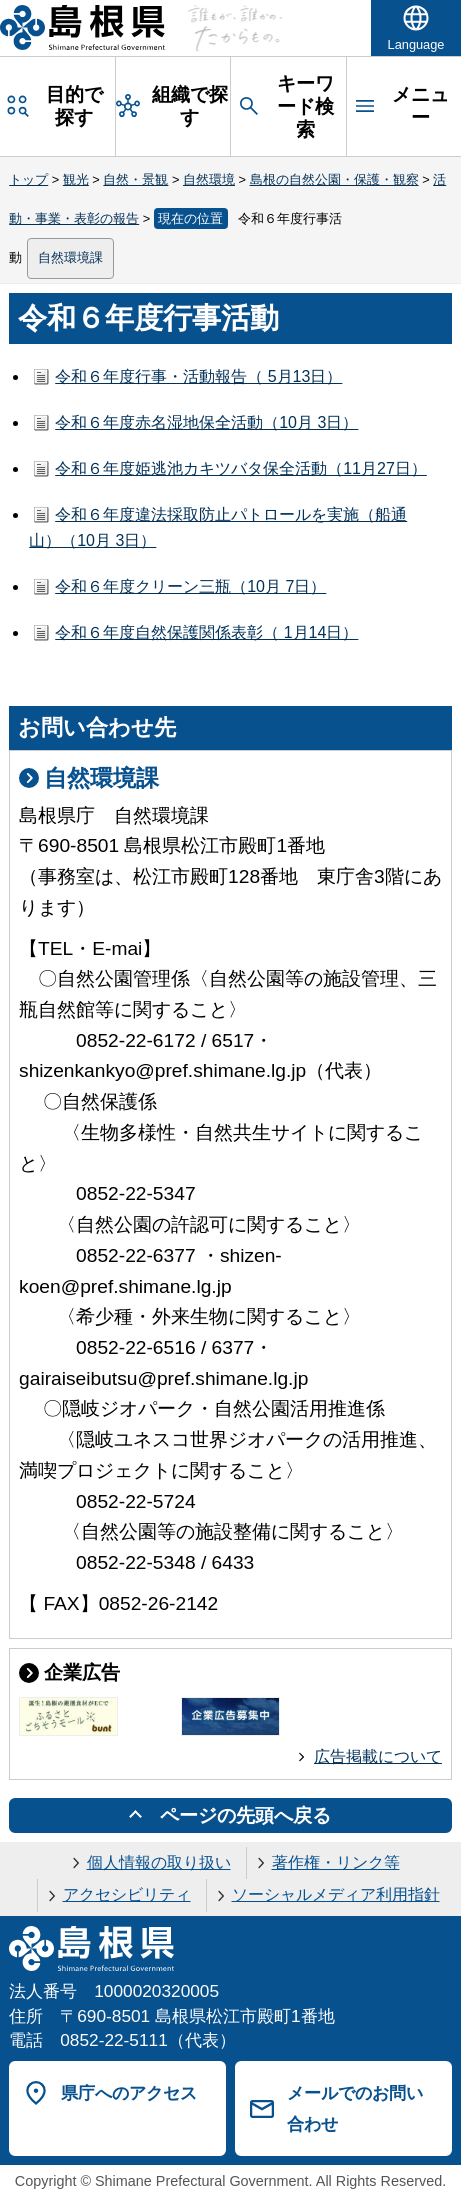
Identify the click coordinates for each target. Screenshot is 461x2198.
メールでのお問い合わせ (355, 2108)
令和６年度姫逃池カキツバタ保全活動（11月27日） (241, 468)
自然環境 (209, 179)
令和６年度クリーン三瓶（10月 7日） (190, 586)
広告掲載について (378, 1756)
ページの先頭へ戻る (245, 1815)
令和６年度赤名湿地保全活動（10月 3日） (206, 422)
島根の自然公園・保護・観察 (334, 179)
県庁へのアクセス (129, 2093)
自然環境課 (70, 257)
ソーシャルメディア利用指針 (336, 1894)
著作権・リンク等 (336, 1862)
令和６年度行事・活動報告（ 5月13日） (198, 376)
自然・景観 (135, 179)
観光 (76, 179)
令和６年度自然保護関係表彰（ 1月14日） (206, 632)
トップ (28, 179)
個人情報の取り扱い (159, 1862)
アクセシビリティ (127, 1894)
